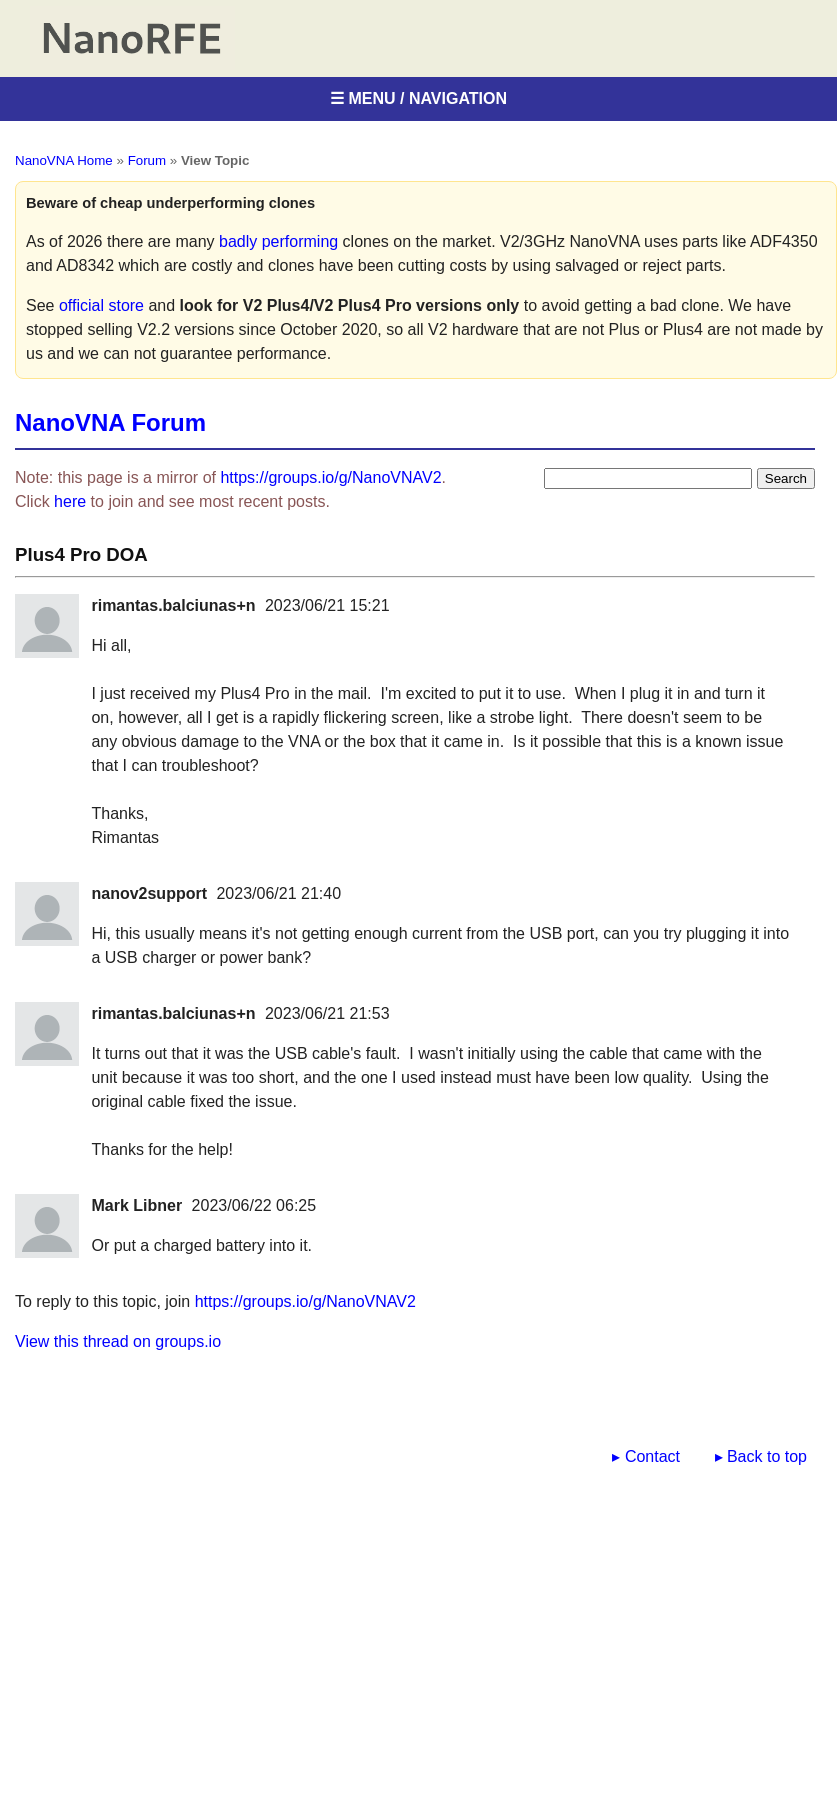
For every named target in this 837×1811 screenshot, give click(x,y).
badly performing (278, 241)
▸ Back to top (761, 1456)
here (70, 501)
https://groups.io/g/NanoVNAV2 (330, 477)
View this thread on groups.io (118, 1341)
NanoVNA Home (64, 160)
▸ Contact (646, 1456)
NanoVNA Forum (110, 422)
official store (101, 305)
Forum (147, 160)
